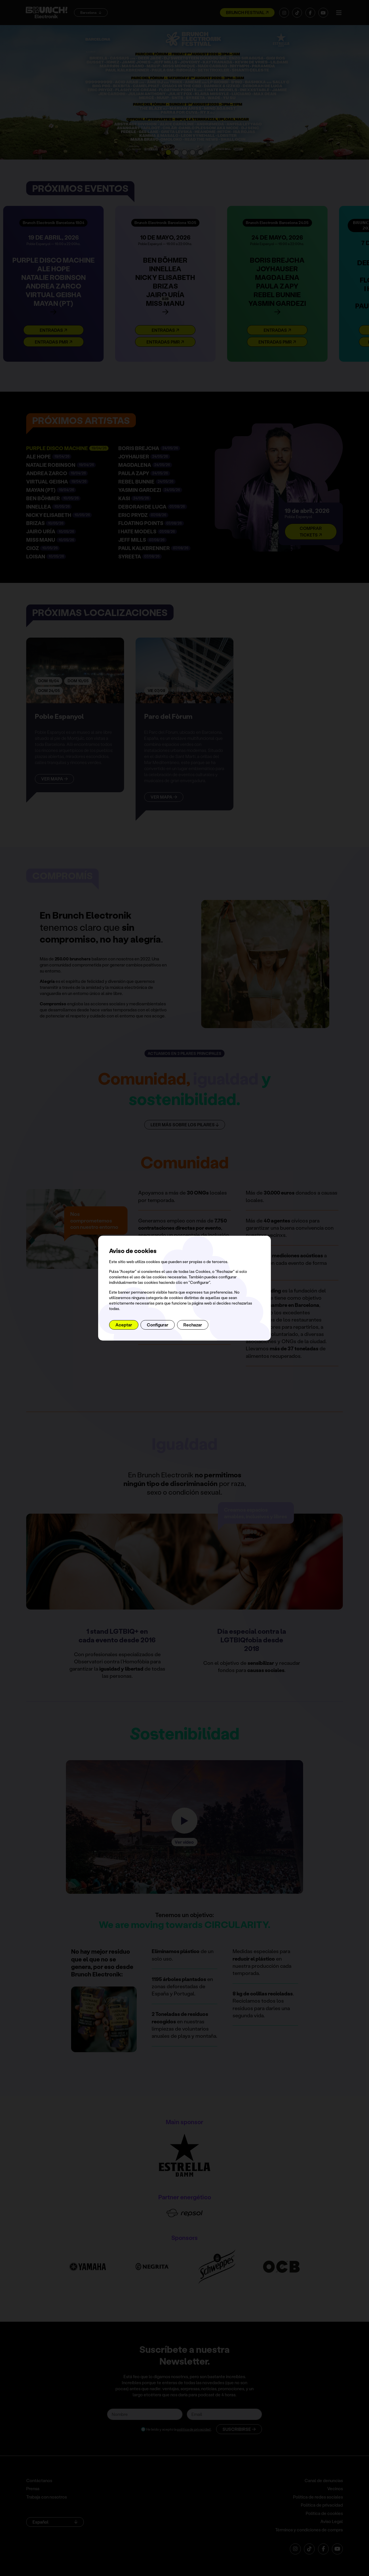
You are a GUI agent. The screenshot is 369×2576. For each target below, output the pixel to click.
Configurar (157, 1325)
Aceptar (123, 1325)
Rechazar (192, 1325)
